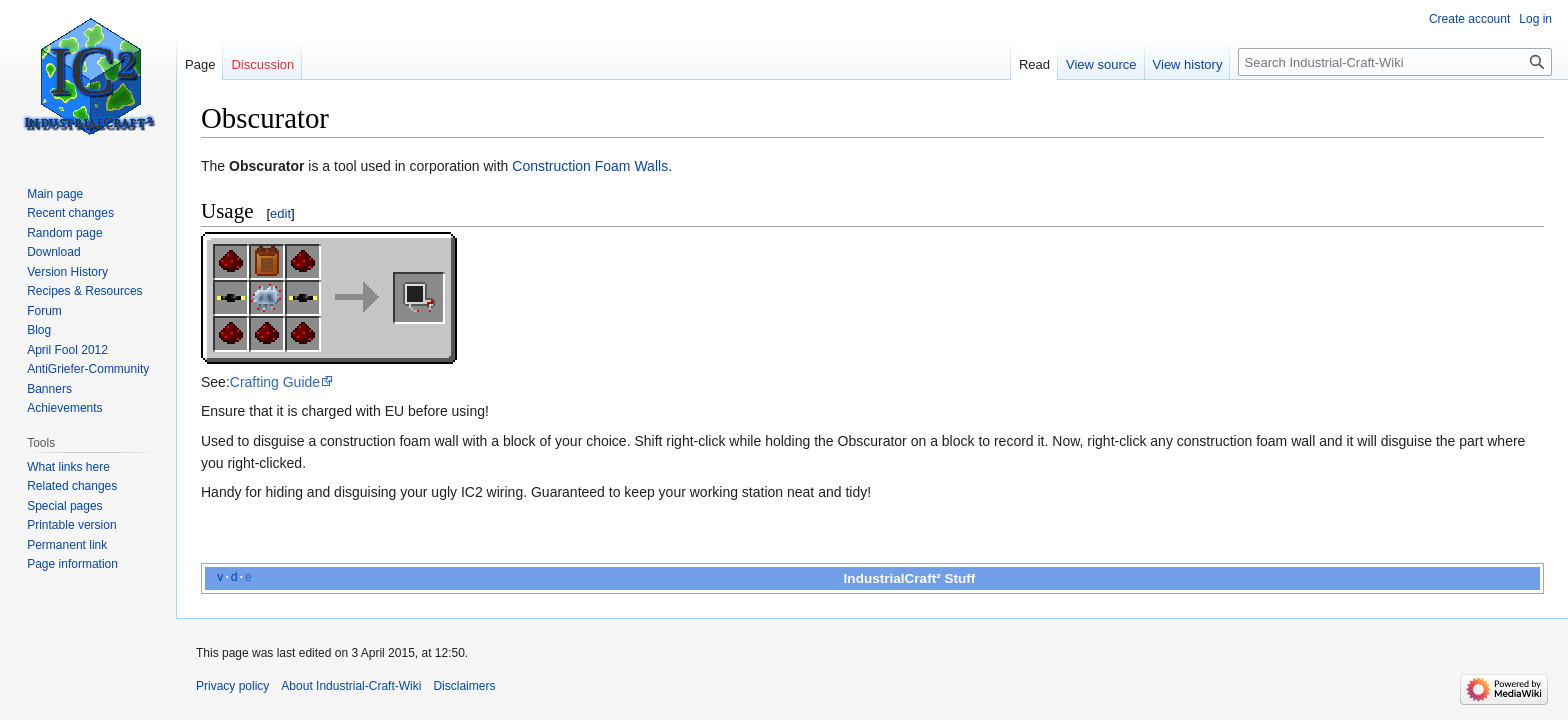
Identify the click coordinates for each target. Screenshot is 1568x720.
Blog (39, 330)
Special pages (64, 506)
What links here (68, 467)
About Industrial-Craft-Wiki (351, 686)
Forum (44, 311)
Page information (72, 564)
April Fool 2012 (67, 350)
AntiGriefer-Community (88, 369)
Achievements (64, 408)
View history (1188, 64)
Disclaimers (464, 686)
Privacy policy (232, 686)
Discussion (262, 64)
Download (53, 252)
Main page (55, 194)
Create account (1469, 19)
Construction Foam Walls (590, 166)
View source (1101, 64)
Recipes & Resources (84, 291)
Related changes (72, 486)
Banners (49, 389)
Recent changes (70, 213)
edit (280, 213)
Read (1034, 64)
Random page (64, 233)
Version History (67, 272)
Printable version (71, 525)
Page (200, 64)
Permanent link (67, 545)
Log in (1535, 19)
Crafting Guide (275, 382)
